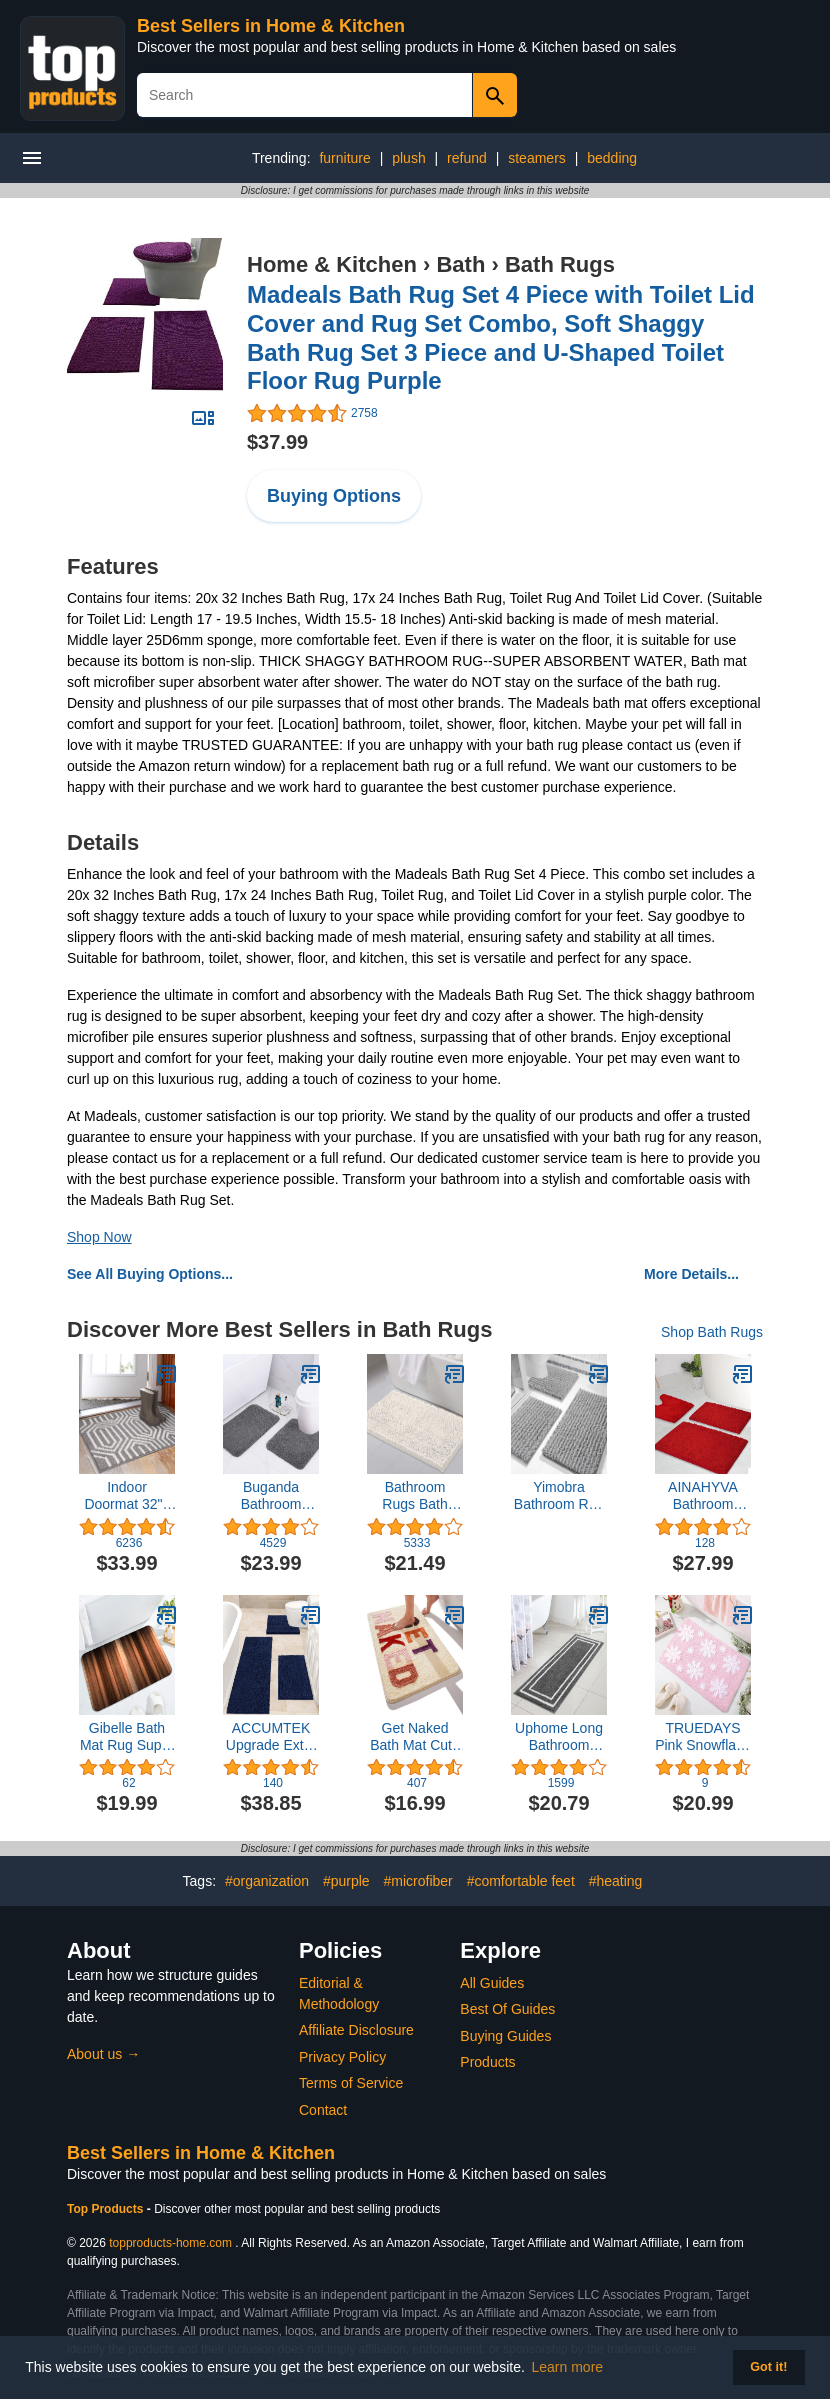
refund (467, 158)
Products (487, 2062)
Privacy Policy (342, 2057)
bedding (612, 158)
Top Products (107, 2209)
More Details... (691, 1274)
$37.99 (277, 442)
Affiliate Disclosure (356, 2030)
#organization (267, 1881)
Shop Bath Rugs (712, 1332)
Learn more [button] (568, 2367)
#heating (616, 1881)
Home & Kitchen (332, 264)
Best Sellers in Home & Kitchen (271, 26)
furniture (344, 158)
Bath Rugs (560, 264)
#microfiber (417, 1881)
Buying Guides (505, 2036)
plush (408, 158)
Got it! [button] (768, 2367)
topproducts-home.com (170, 2243)
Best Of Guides (507, 2009)
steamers (537, 158)
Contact (323, 2110)
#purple (346, 1881)
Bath (460, 264)
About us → (103, 2054)
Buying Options (334, 496)
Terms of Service (351, 2083)
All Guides (492, 1983)
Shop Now (99, 1237)
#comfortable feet (521, 1881)
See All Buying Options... (150, 1274)
